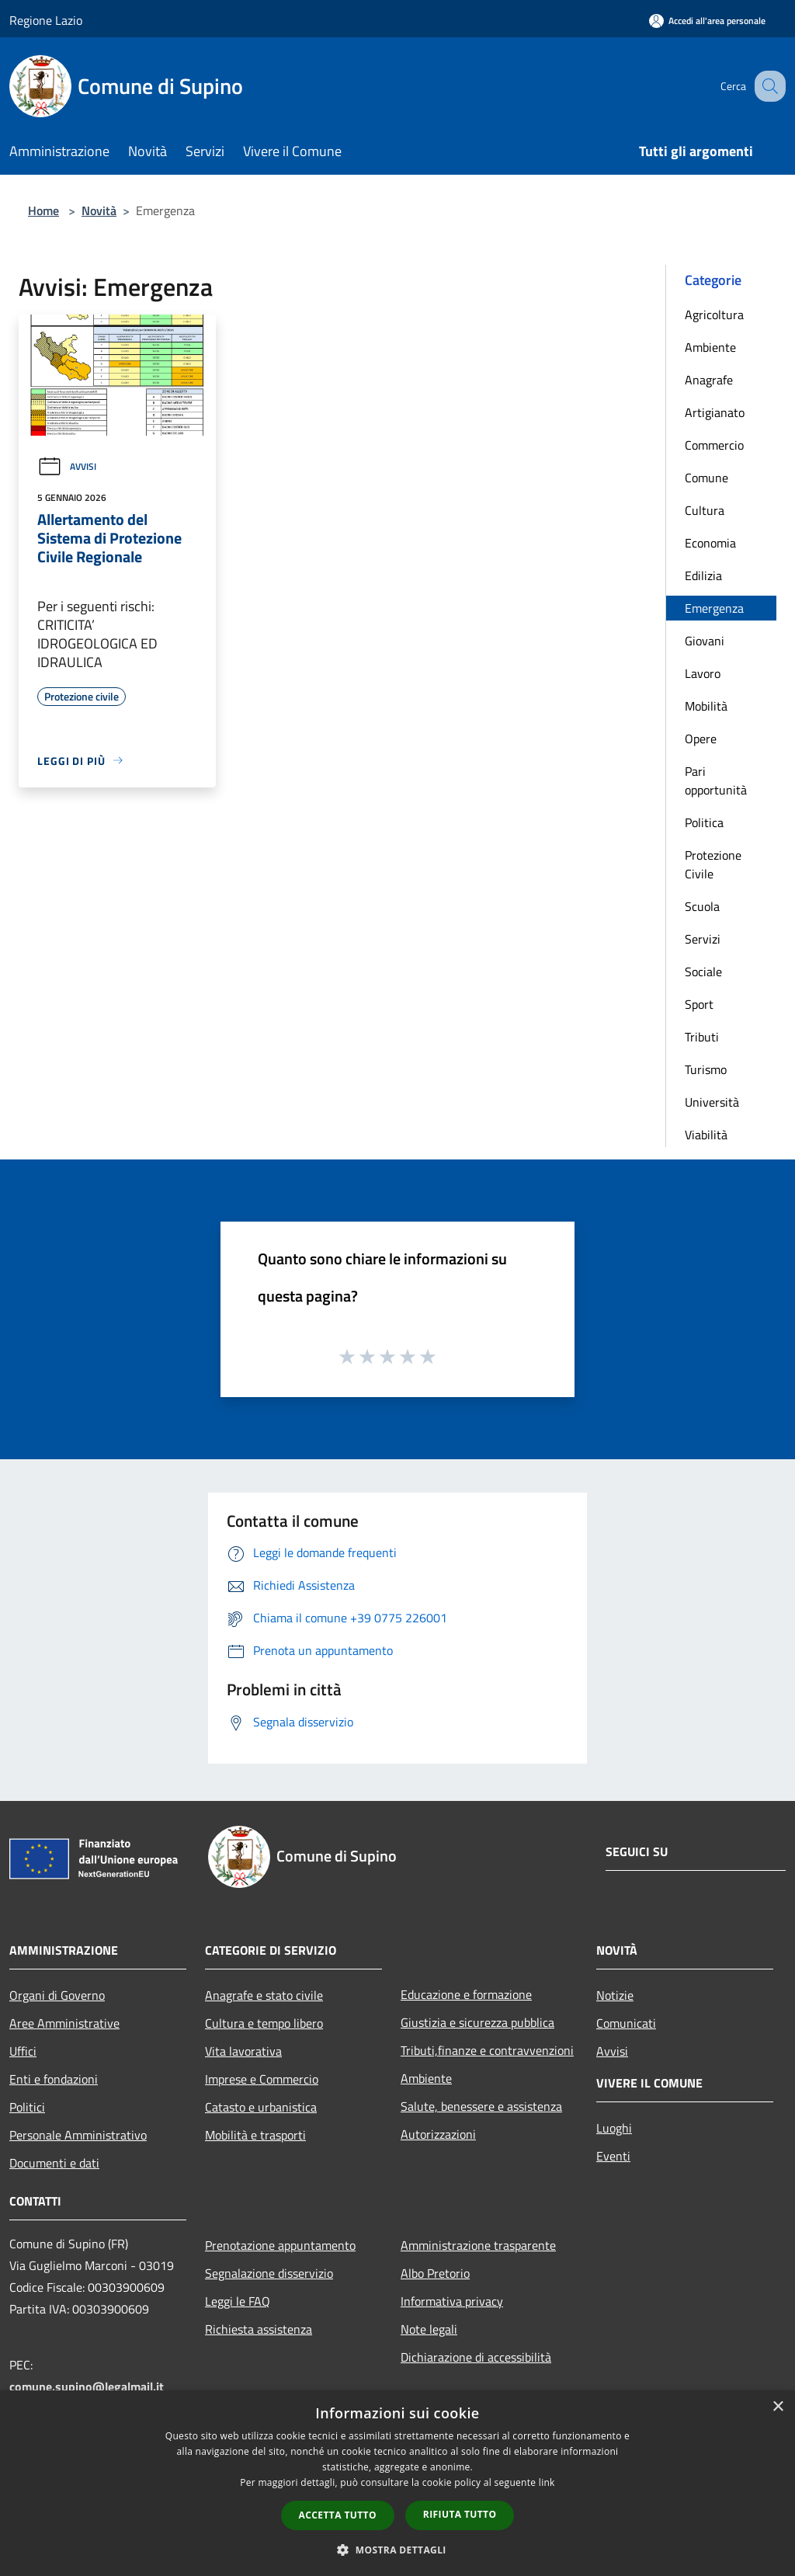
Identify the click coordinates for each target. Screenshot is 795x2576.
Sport (699, 1004)
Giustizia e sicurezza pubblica (477, 2022)
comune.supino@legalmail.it (86, 2386)
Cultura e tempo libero (264, 2023)
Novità (99, 210)
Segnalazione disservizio (269, 2273)
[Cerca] (767, 86)
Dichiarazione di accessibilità (476, 2357)
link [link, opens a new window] (547, 2482)
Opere (701, 738)
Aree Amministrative (64, 2023)
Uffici (22, 2051)
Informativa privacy (452, 2301)
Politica (704, 822)
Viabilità (706, 1134)
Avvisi (66, 466)
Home (43, 210)
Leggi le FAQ (237, 2301)
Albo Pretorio (435, 2273)
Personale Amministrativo (78, 2135)
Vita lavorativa (243, 2051)
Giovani (704, 640)
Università (712, 1102)
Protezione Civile (713, 864)
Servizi (702, 939)
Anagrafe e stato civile (264, 1995)
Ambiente (710, 347)
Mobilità (706, 706)
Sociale (703, 971)
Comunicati (626, 2023)
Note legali (429, 2329)
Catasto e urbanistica (261, 2107)
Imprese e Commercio (261, 2079)
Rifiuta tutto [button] (460, 2514)
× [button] (777, 2407)
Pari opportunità (716, 780)
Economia (710, 543)
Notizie (615, 1995)
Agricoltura (714, 314)
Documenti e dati (54, 2163)
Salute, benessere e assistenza (481, 2106)
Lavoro (702, 673)
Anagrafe (709, 379)
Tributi (702, 1036)
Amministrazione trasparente (478, 2245)
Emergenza (714, 608)
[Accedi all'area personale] (707, 20)
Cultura (704, 510)
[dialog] (397, 2483)
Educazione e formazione (466, 1994)
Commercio (714, 445)
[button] (397, 2549)
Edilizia (703, 575)
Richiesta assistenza (258, 2329)
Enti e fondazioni (53, 2079)
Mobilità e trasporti (255, 2135)
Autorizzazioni (438, 2134)
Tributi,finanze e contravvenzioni (487, 2050)
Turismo (706, 1069)
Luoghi (614, 2128)
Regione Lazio (45, 20)
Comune (706, 477)
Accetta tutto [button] (338, 2515)
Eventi (613, 2156)
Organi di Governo (57, 1995)
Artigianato (715, 412)
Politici (27, 2107)
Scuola (702, 906)
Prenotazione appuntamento (280, 2245)
